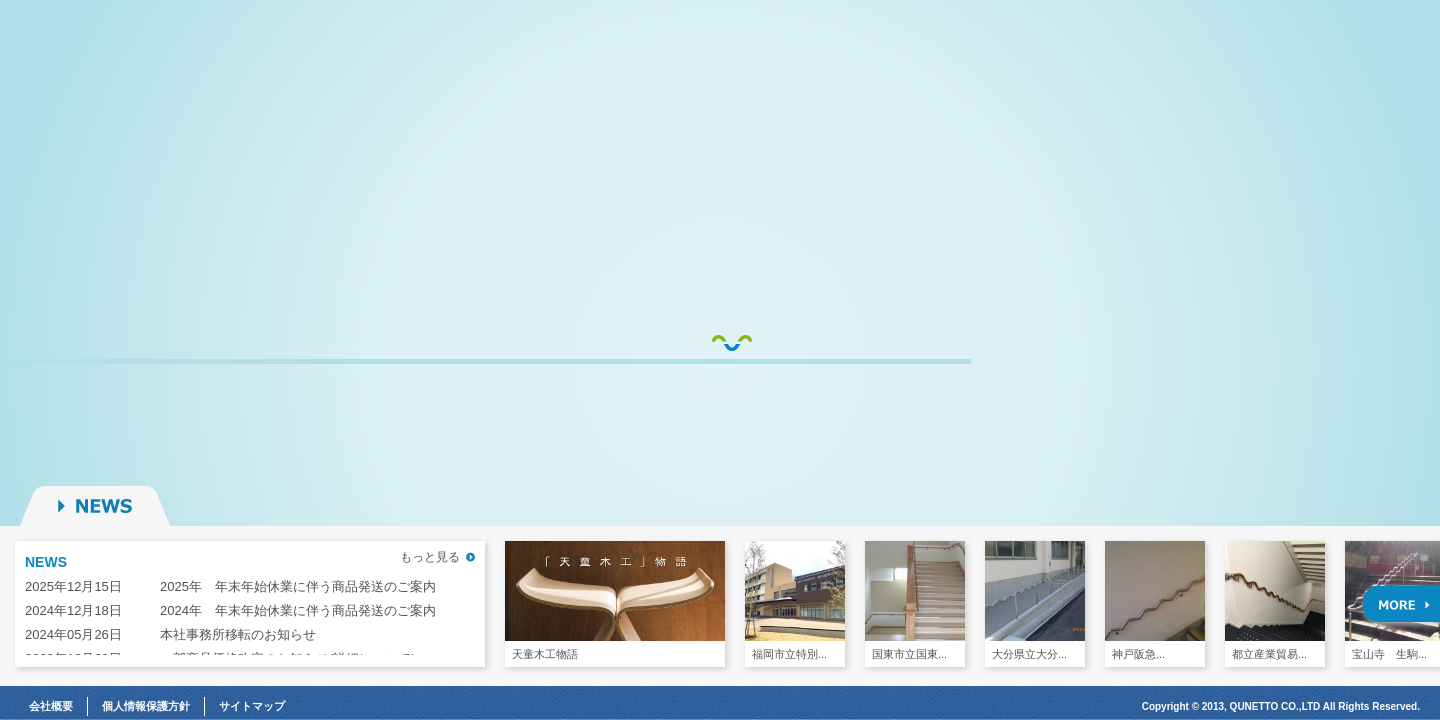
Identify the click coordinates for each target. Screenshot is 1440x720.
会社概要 (51, 706)
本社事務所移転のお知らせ (238, 634)
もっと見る (430, 557)
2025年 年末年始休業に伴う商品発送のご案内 (298, 586)
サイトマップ (252, 706)
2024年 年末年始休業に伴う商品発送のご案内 (298, 610)
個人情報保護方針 (146, 706)
